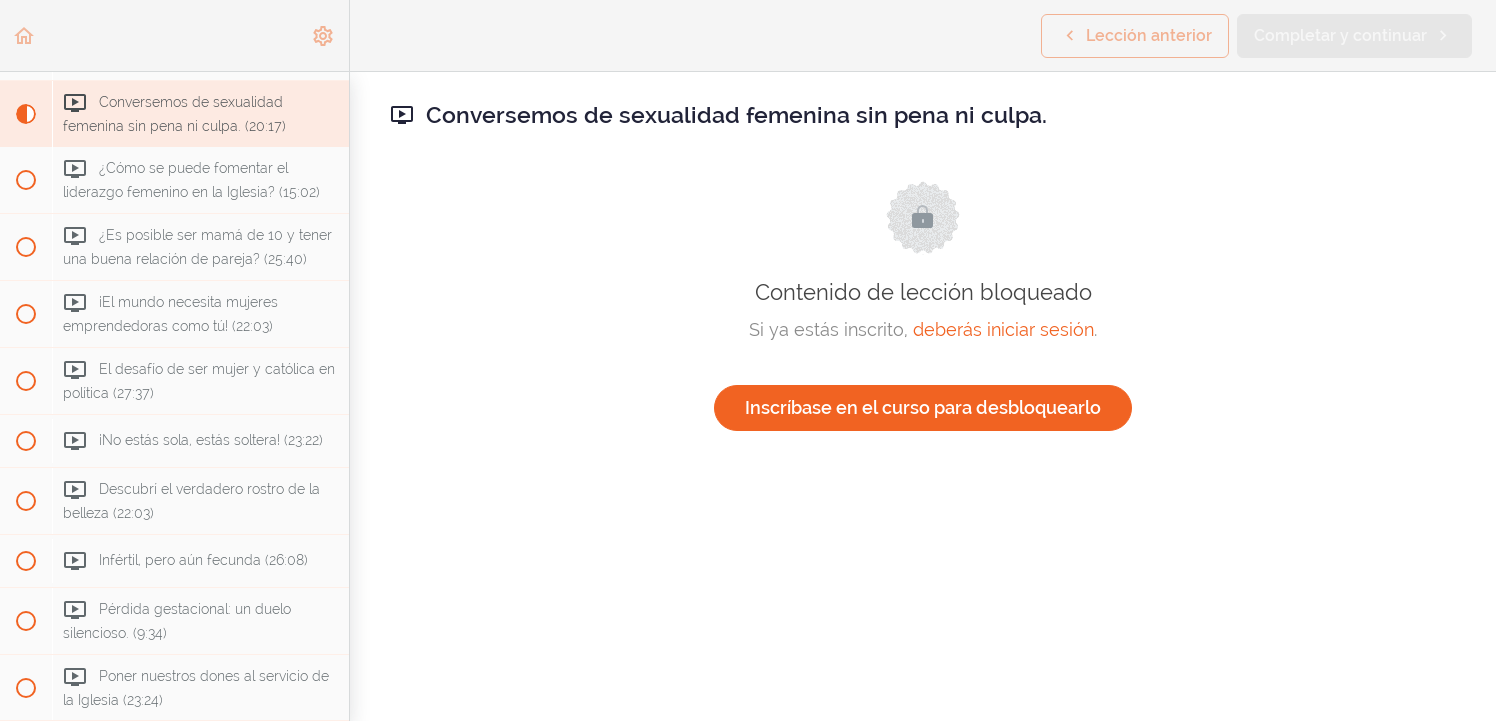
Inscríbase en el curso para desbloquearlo (923, 407)
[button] (25, 35)
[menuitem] (324, 35)
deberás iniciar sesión (1003, 329)
